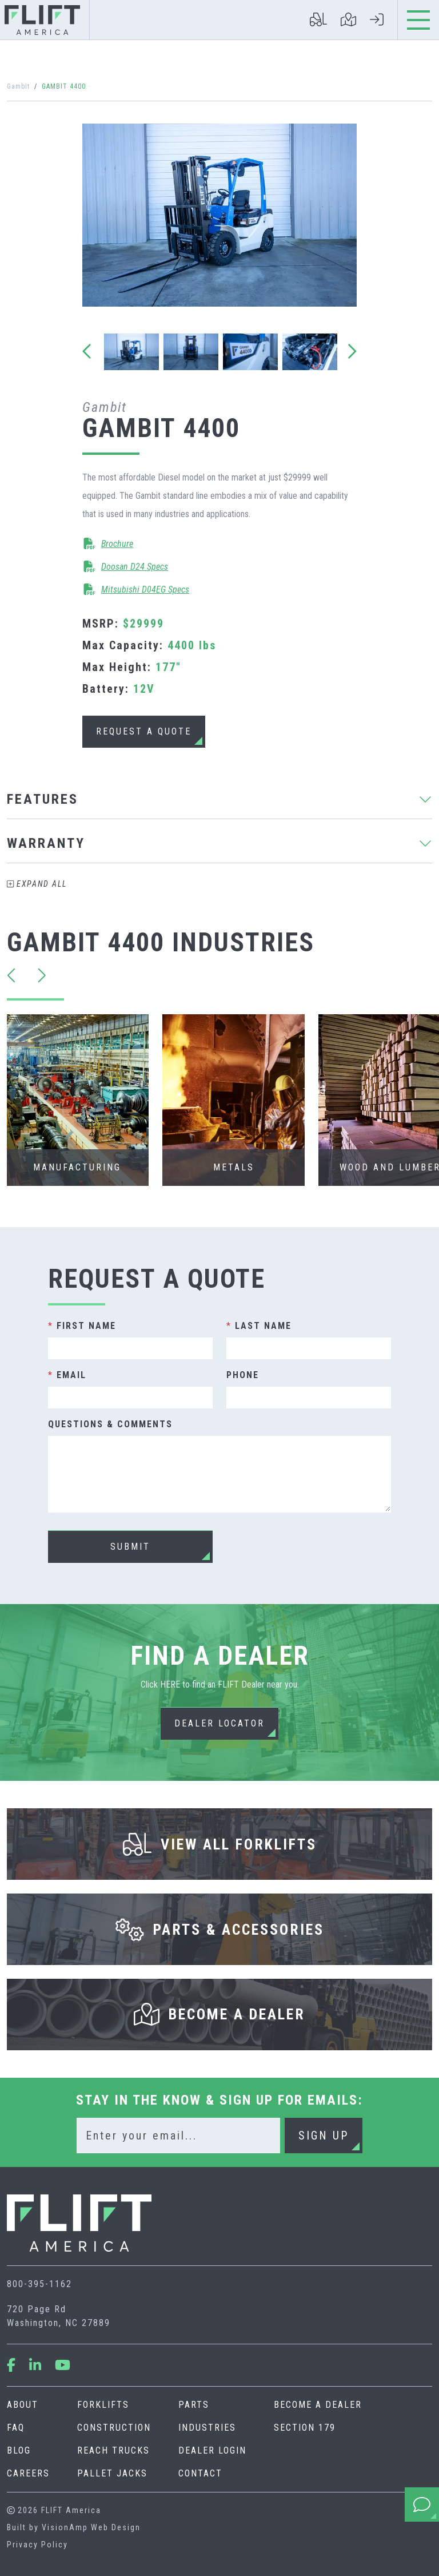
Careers (28, 2473)
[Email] (178, 2135)
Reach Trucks (113, 2450)
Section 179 (305, 2427)
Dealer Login (212, 2450)
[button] (143, 732)
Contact (200, 2473)
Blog (19, 2450)
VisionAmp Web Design (91, 2527)
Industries (207, 2427)
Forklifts (103, 2404)
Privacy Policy (37, 2544)
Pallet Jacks (112, 2473)
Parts (193, 2404)
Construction (114, 2427)
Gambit (18, 86)
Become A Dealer (318, 2404)
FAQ (16, 2427)
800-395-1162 (39, 2284)
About (22, 2404)
